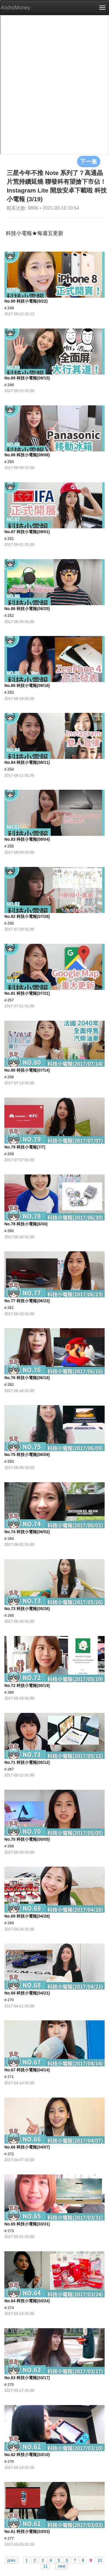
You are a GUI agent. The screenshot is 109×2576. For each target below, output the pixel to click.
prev (11, 2560)
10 (99, 2560)
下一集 (88, 161)
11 (45, 2565)
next (61, 2565)
